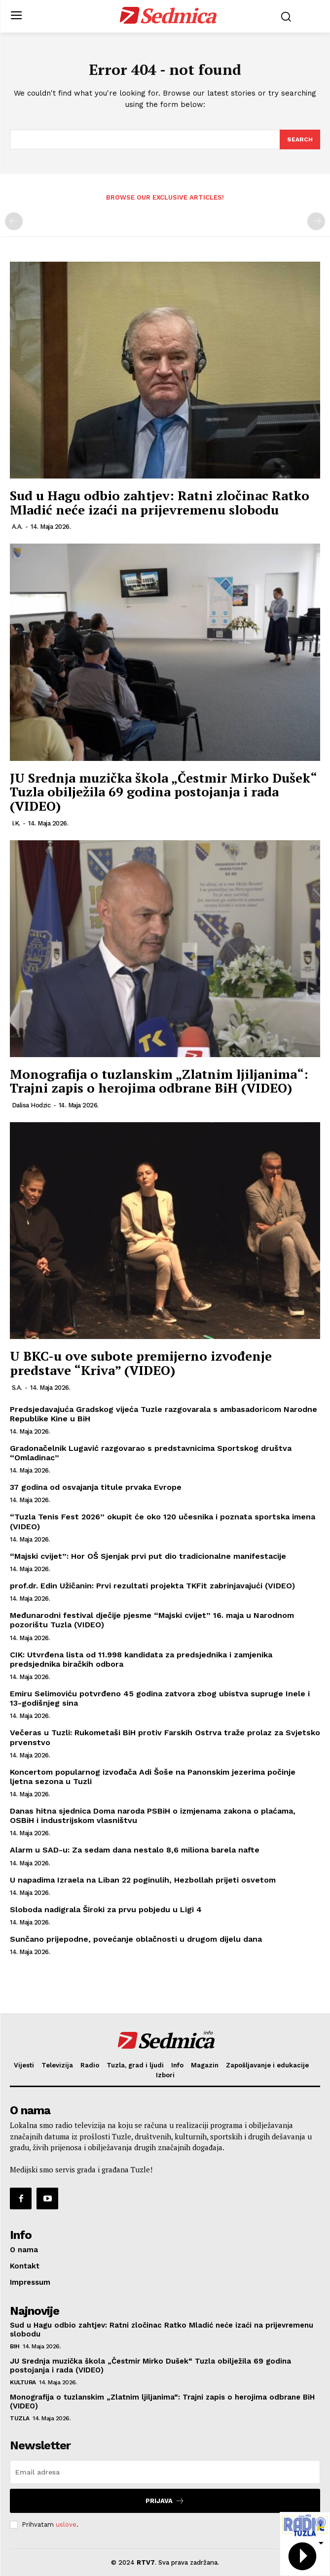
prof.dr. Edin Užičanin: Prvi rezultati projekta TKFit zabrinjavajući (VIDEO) (152, 1585)
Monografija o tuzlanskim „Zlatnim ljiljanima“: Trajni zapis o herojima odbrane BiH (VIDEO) (159, 1081)
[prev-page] (14, 221)
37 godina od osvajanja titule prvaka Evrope (96, 1487)
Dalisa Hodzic (31, 1105)
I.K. (16, 823)
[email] (165, 2472)
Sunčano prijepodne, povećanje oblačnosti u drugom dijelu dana (136, 1939)
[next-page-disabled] (316, 221)
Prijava (165, 2501)
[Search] (300, 139)
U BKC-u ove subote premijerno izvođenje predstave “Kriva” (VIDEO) (141, 1362)
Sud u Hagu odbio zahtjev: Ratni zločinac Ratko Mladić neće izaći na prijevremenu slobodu (159, 502)
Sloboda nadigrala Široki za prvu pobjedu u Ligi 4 (106, 1909)
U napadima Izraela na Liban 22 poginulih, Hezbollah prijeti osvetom (143, 1880)
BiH (15, 2346)
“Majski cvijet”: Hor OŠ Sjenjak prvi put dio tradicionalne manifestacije (148, 1556)
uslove (66, 2524)
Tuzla (20, 2418)
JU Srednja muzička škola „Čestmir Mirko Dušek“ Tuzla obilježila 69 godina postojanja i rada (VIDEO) (163, 791)
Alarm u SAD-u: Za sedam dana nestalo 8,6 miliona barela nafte (134, 1850)
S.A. (17, 1387)
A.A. (17, 526)
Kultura (23, 2382)
